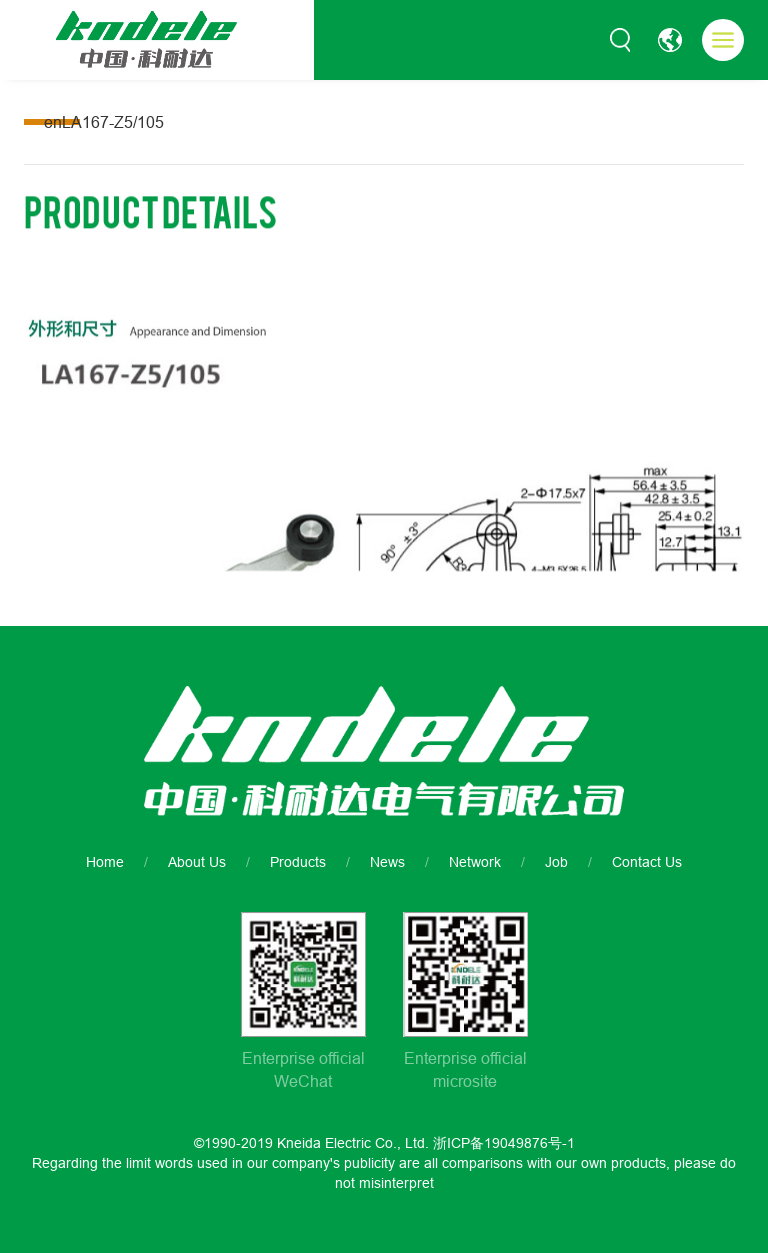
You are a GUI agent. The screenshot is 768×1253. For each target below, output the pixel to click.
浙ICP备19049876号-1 (504, 1143)
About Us (197, 862)
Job (556, 862)
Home (105, 862)
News (387, 862)
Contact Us (647, 862)
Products (298, 862)
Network (475, 862)
